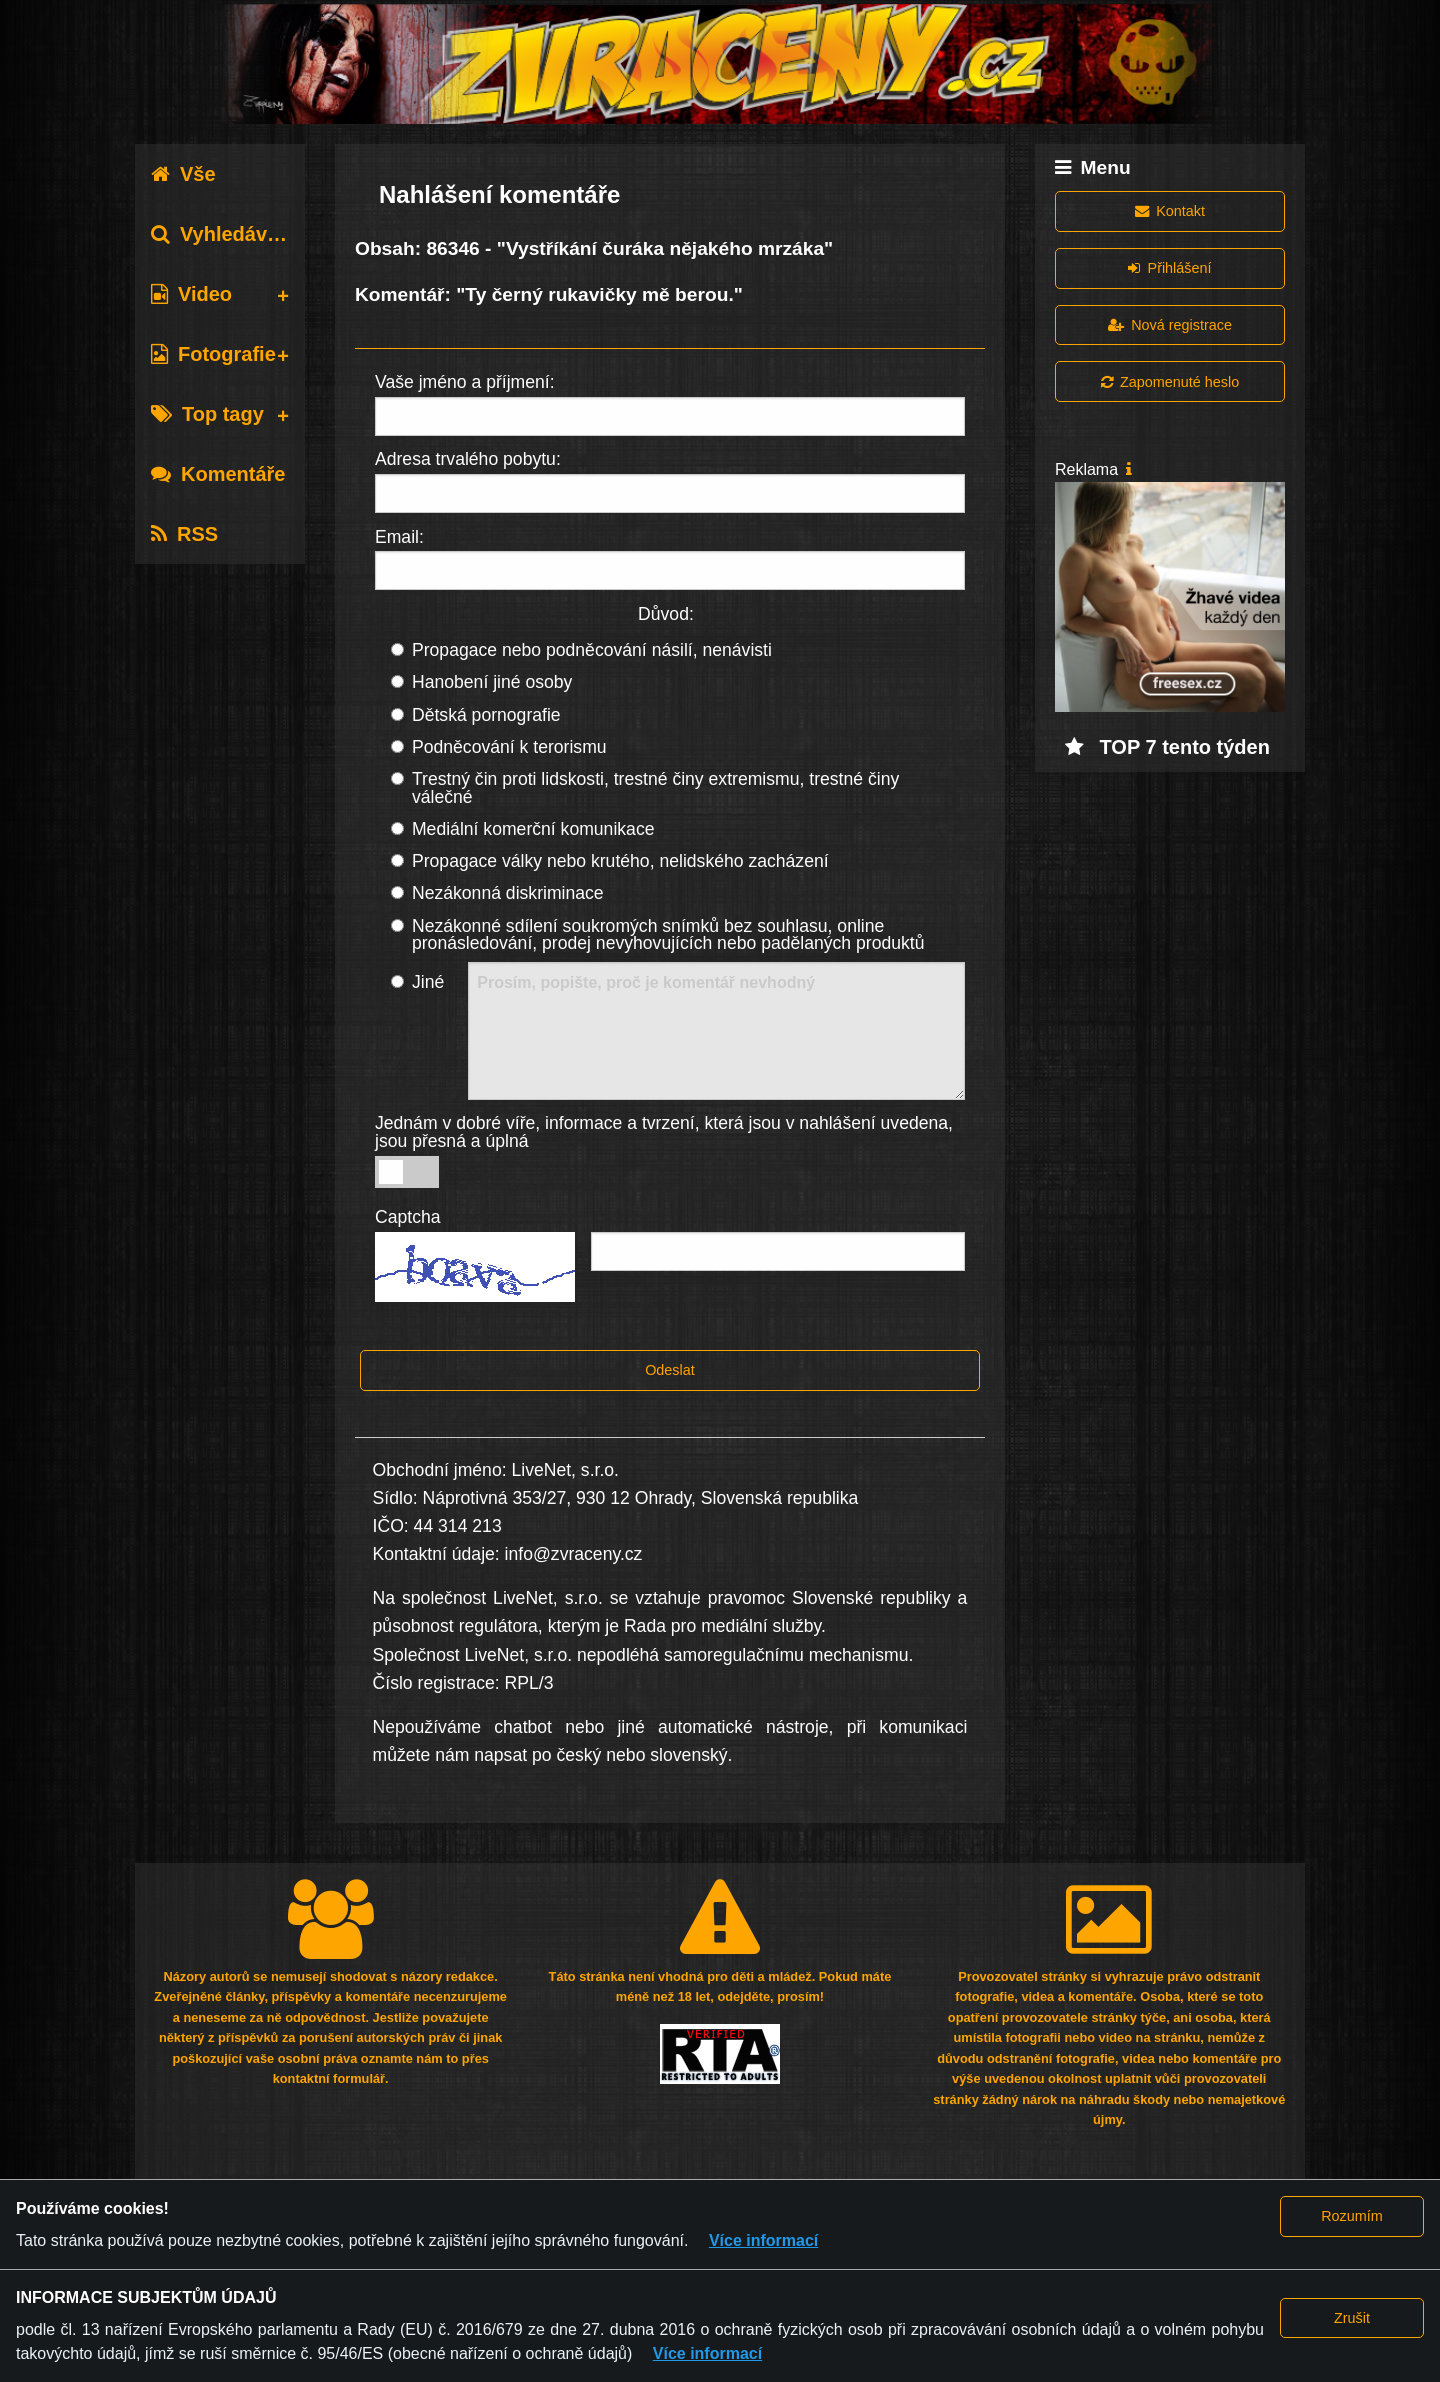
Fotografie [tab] (213, 354)
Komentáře (218, 474)
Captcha (408, 1217)
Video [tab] (191, 294)
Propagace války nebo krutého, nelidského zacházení (620, 861)
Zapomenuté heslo (1170, 382)
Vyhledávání (223, 234)
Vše (183, 174)
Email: (399, 537)
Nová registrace (1170, 325)
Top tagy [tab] (207, 414)
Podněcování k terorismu (509, 747)
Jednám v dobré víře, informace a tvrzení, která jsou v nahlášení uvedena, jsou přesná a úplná (664, 1132)
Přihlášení (1169, 268)
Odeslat (670, 1370)
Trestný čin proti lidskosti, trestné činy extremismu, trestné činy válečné (655, 788)
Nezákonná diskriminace (508, 893)
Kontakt (1170, 211)
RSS (184, 534)
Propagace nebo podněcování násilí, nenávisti (592, 650)
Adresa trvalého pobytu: (468, 459)
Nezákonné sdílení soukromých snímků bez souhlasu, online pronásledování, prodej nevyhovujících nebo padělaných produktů (668, 935)
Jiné (428, 982)
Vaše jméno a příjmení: (465, 382)
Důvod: (666, 614)
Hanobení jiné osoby (492, 682)
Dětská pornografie (486, 715)
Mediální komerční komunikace (533, 829)
